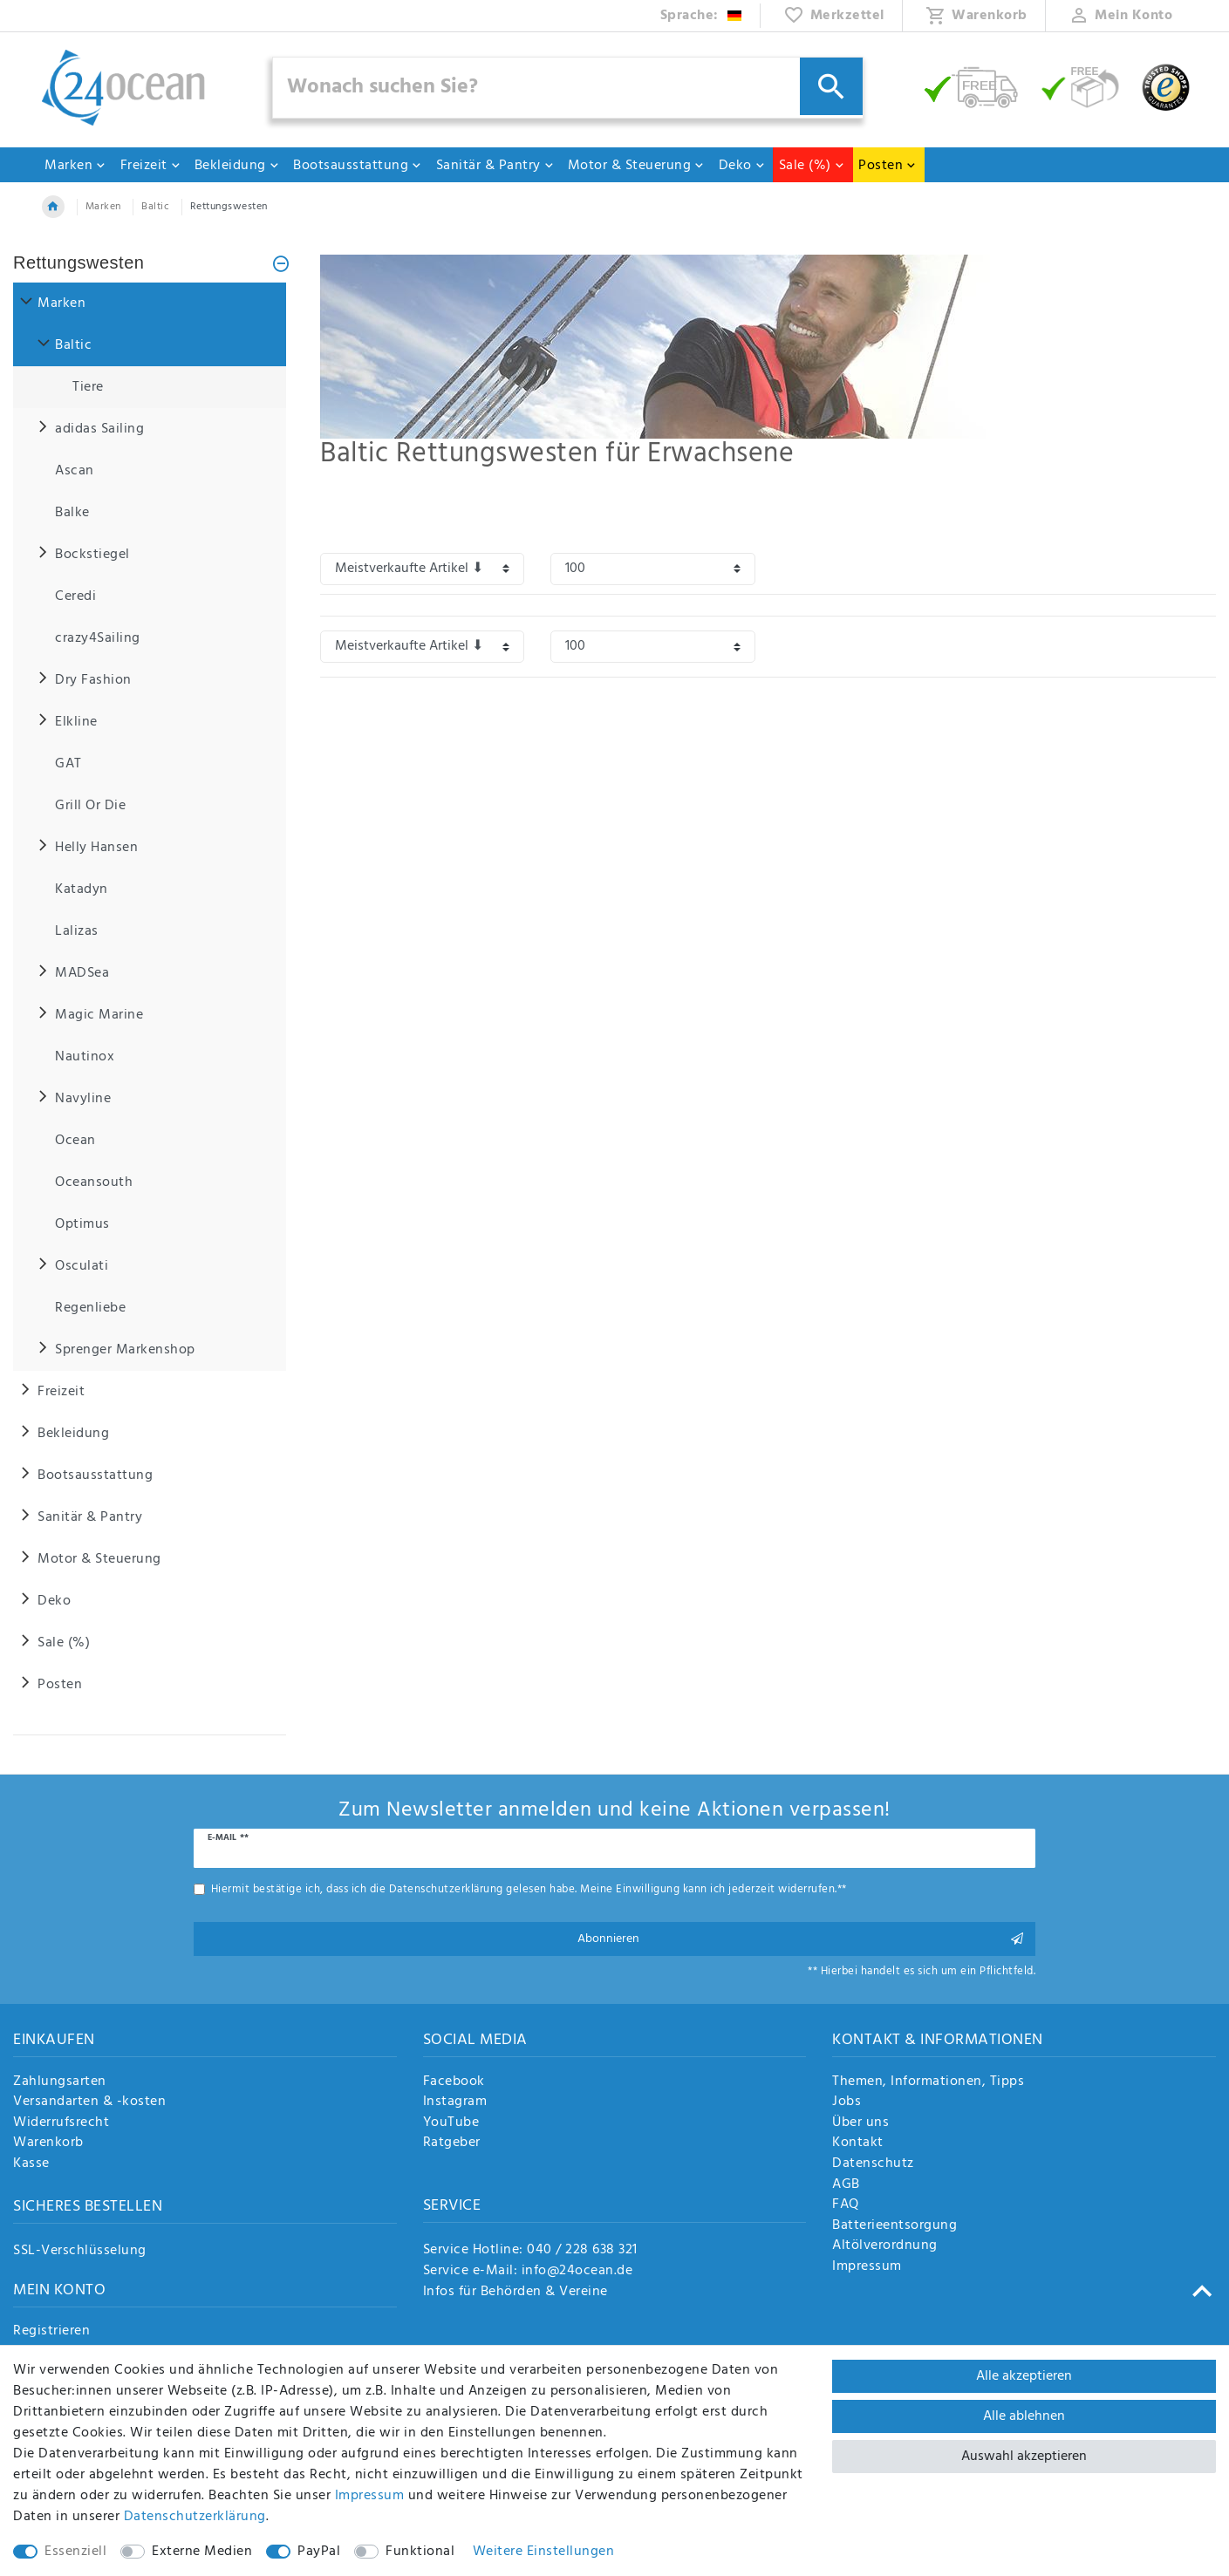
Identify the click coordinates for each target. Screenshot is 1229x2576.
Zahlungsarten (59, 2082)
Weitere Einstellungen (544, 2551)
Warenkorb (48, 2143)
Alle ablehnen (1024, 2416)
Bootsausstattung (357, 165)
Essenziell (75, 2551)
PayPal (318, 2551)
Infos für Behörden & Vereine (515, 2291)
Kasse (31, 2164)
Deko (742, 165)
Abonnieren (800, 1939)
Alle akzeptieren (1024, 2376)
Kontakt (858, 2143)
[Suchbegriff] (568, 88)
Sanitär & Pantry (495, 165)
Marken (75, 165)
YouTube (451, 2123)
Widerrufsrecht (61, 2123)
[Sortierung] (422, 569)
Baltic (155, 206)
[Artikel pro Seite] (652, 569)
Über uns (860, 2123)
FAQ (845, 2205)
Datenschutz (873, 2164)
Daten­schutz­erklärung (195, 2516)
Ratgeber (452, 2143)
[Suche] (831, 86)
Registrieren (51, 2332)
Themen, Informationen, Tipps (928, 2082)
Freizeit (150, 165)
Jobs (846, 2102)
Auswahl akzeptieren (1024, 2456)
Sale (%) (812, 165)
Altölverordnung (885, 2246)
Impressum (867, 2267)
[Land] (702, 15)
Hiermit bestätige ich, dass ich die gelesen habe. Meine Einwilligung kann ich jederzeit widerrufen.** (529, 1889)
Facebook (454, 2082)
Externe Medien (202, 2551)
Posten (887, 165)
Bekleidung (237, 165)
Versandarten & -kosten (89, 2102)
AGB (846, 2185)
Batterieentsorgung (894, 2226)
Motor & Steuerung (637, 165)
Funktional (420, 2551)
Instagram (455, 2102)
